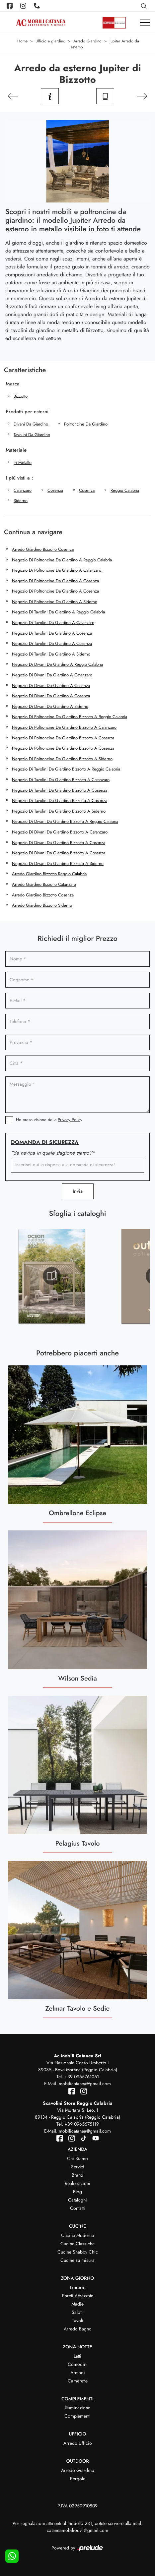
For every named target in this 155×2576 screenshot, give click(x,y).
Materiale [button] (16, 450)
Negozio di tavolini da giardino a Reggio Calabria (58, 612)
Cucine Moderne (77, 2235)
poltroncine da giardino (86, 424)
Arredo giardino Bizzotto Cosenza (43, 549)
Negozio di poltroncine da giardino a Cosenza (55, 581)
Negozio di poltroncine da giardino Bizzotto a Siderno (62, 759)
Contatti (77, 2208)
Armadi (77, 2372)
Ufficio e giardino (50, 41)
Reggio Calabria (125, 490)
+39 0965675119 (81, 2124)
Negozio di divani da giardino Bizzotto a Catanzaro (60, 832)
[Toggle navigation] (145, 23)
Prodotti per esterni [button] (27, 411)
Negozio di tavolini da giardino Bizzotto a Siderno (59, 811)
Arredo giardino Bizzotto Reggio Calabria (49, 874)
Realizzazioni (77, 2183)
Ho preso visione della (49, 1119)
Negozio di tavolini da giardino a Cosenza (52, 633)
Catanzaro (23, 490)
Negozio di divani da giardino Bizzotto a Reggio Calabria (65, 821)
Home (22, 41)
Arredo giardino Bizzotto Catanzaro (44, 884)
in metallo (23, 462)
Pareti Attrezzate (77, 2295)
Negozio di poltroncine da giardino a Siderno (54, 602)
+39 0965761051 (81, 2076)
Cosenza (55, 490)
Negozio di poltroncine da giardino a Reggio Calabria (62, 560)
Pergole (77, 2478)
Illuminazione (77, 2407)
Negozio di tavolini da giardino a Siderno (51, 654)
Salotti (78, 2312)
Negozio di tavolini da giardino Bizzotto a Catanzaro (61, 779)
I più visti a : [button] (19, 478)
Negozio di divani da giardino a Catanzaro (52, 675)
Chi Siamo (77, 2158)
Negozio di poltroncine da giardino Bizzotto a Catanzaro (64, 727)
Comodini (78, 2364)
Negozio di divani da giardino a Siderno (50, 706)
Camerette (78, 2380)
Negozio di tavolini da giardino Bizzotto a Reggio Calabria (66, 769)
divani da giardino (31, 424)
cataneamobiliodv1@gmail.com (77, 2530)
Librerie (77, 2287)
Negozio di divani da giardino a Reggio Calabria (57, 664)
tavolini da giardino (32, 434)
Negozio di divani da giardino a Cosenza (51, 685)
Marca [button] (13, 383)
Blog (77, 2191)
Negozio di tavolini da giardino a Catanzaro (53, 622)
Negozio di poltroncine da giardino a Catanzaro (56, 570)
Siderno (21, 500)
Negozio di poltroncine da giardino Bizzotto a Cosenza (63, 738)
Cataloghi (77, 2200)
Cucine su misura (77, 2260)
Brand (77, 2175)
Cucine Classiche (77, 2243)
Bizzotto (21, 396)
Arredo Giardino (87, 41)
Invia (78, 1191)
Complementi (77, 2416)
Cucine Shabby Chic (77, 2252)
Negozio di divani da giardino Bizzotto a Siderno (58, 863)
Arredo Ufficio (77, 2443)
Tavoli (77, 2320)
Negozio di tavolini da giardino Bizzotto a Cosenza (59, 790)
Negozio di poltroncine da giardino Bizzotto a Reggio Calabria (69, 717)
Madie (77, 2304)
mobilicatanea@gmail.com (85, 2083)
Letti (77, 2356)
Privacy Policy (70, 1119)
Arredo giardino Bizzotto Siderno (42, 905)
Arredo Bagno (78, 2328)
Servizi (77, 2166)
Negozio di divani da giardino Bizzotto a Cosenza (58, 842)
